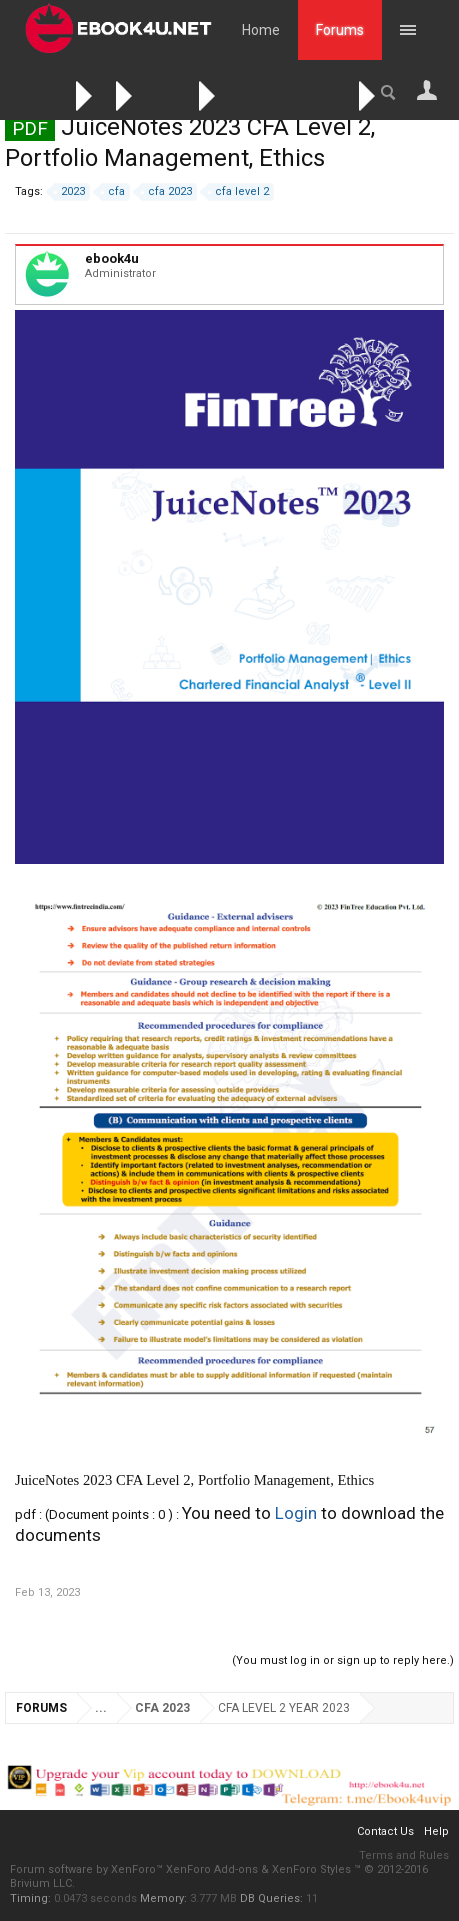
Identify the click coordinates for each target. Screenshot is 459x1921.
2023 (70, 192)
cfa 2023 (167, 192)
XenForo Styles (311, 1869)
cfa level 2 (239, 192)
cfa (113, 192)
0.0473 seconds (95, 1898)
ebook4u (112, 258)
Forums (340, 30)
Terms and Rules (404, 1855)
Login (296, 1513)
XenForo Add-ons (212, 1869)
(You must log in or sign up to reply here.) (343, 1660)
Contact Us (385, 1831)
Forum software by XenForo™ (88, 1869)
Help (436, 1831)
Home (261, 30)
